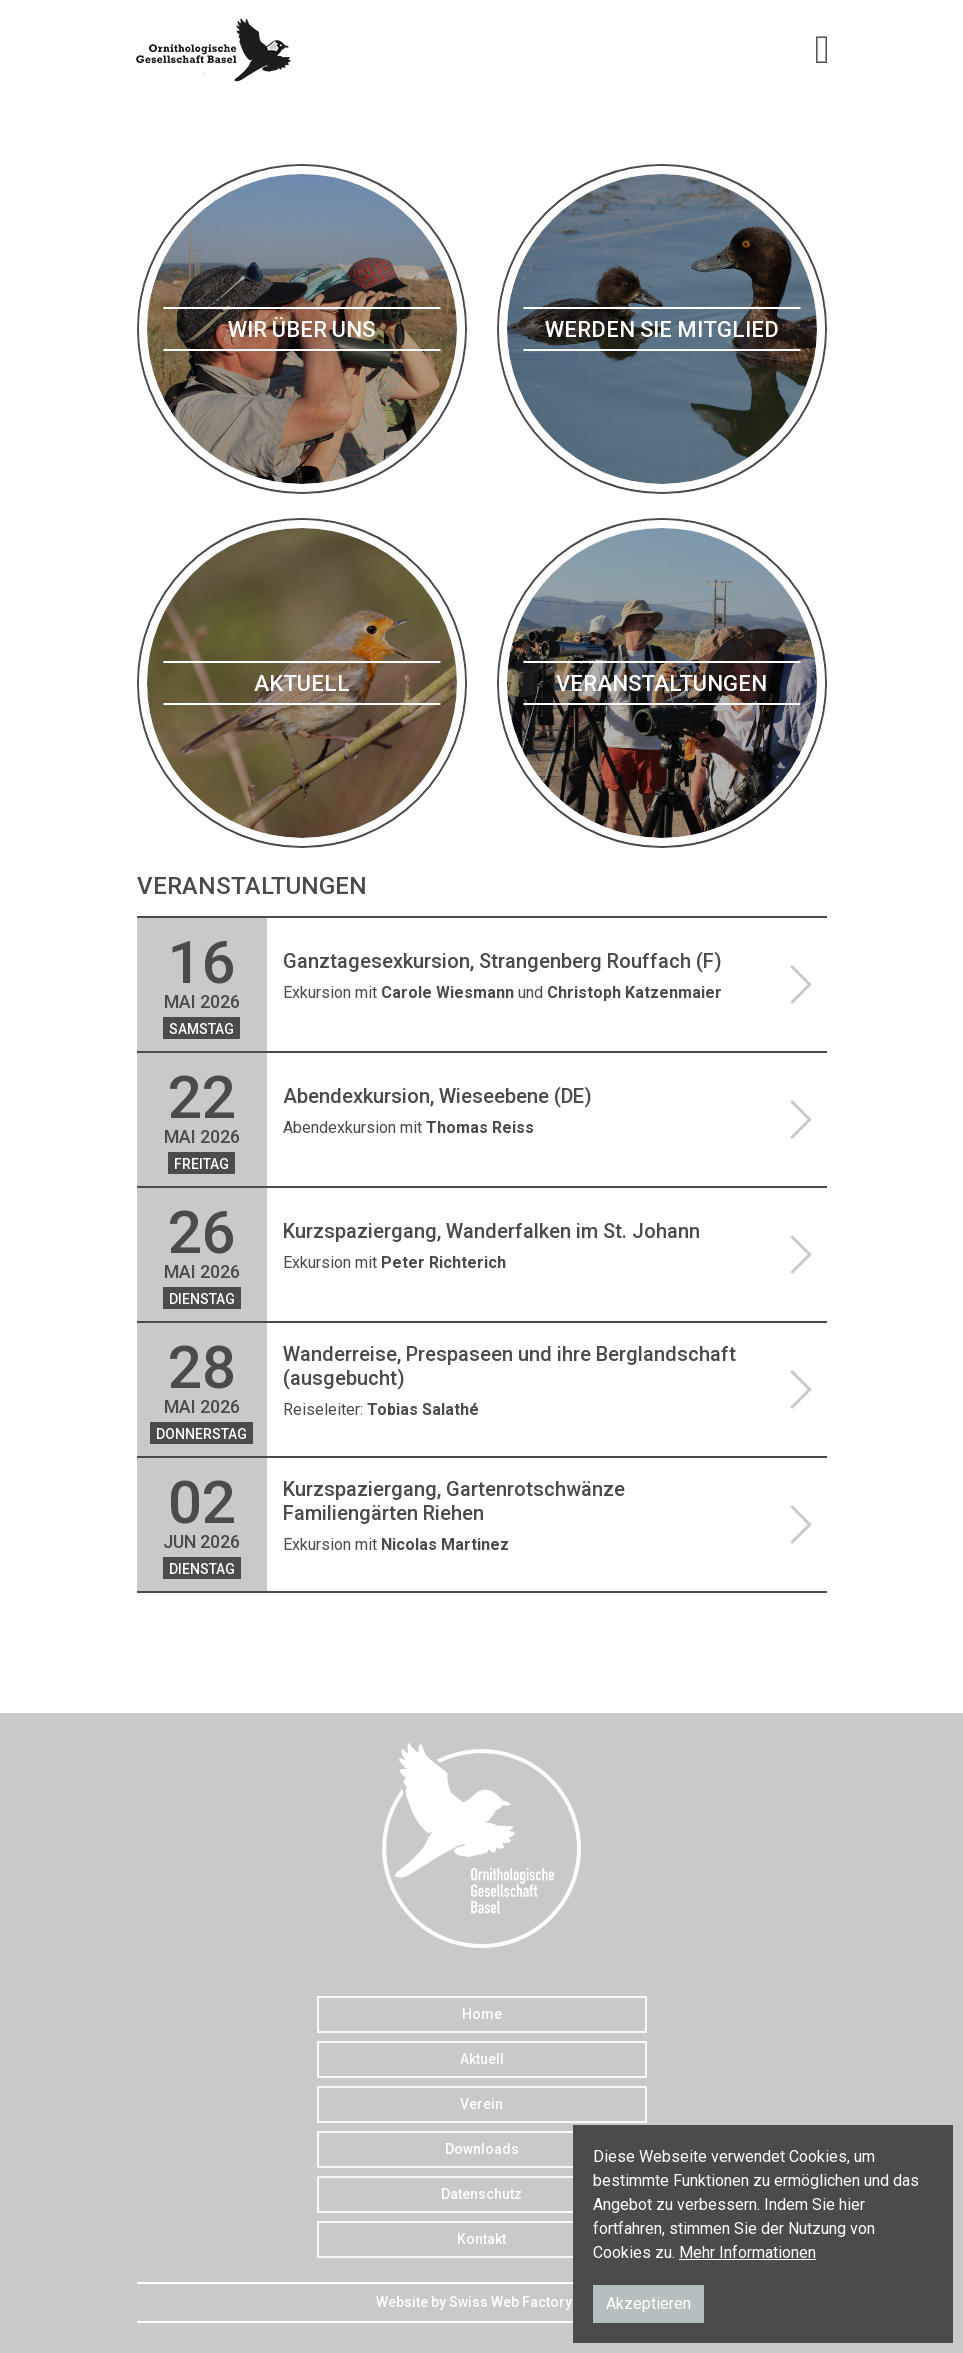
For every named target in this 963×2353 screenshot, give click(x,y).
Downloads (482, 2149)
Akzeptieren (648, 2303)
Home (482, 2014)
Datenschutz (481, 2194)
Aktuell (482, 2059)
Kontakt (481, 2239)
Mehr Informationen (747, 2252)
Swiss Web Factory (510, 2302)
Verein (481, 2104)
